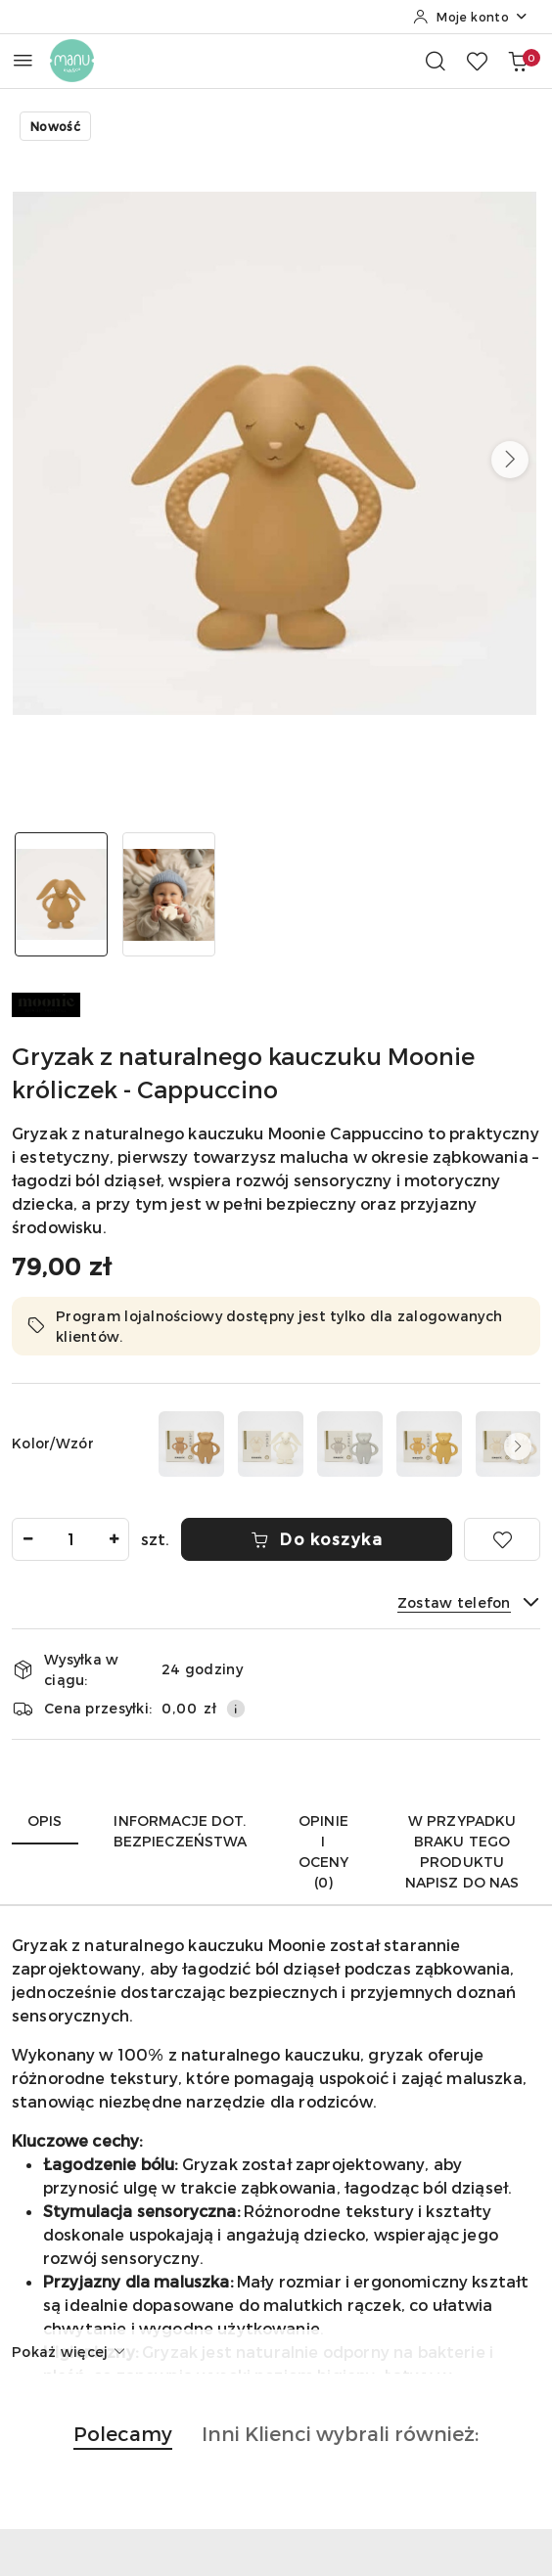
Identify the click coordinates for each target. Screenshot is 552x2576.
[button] (510, 459)
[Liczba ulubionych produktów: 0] (476, 60)
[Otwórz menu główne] (23, 60)
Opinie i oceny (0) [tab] (324, 1851)
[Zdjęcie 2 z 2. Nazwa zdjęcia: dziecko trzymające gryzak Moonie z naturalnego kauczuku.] (169, 894)
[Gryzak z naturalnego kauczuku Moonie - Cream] (270, 1444)
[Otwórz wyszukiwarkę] (435, 60)
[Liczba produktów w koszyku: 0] (518, 60)
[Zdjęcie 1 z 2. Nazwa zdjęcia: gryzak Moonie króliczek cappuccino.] (62, 894)
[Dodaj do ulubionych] (502, 1539)
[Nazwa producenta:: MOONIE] (46, 1003)
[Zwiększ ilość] (113, 1539)
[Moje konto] (471, 16)
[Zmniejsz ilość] (27, 1539)
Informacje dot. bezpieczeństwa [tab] (181, 1830)
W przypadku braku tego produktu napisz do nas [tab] (462, 1851)
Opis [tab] (45, 1820)
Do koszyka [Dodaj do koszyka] (317, 1539)
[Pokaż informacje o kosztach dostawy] (236, 1708)
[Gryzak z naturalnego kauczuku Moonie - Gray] (350, 1444)
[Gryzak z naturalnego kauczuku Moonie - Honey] (429, 1444)
